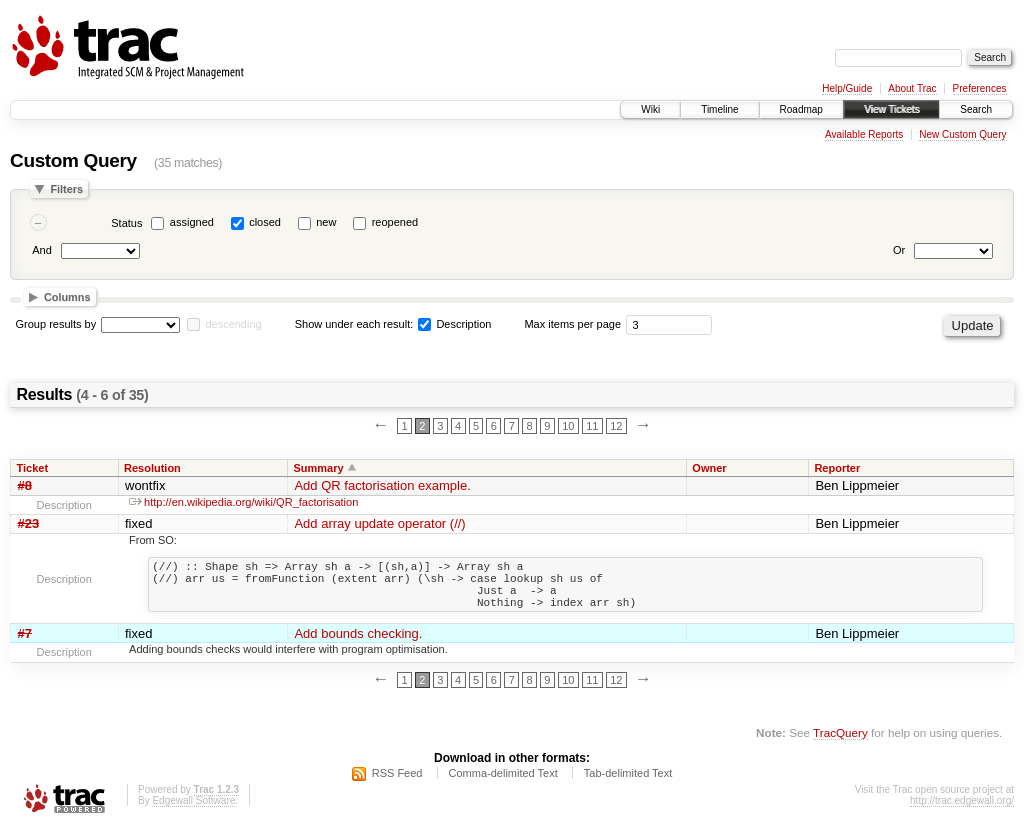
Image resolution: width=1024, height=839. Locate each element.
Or (899, 250)
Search (976, 109)
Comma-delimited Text (503, 785)
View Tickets (891, 109)
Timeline (719, 109)
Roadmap (801, 109)
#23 (29, 523)
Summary (318, 468)
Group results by (56, 324)
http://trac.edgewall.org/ (962, 812)
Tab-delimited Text (628, 785)
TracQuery (840, 744)
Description (454, 324)
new (326, 222)
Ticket (33, 468)
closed (265, 222)
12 (616, 426)
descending (233, 324)
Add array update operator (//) (379, 523)
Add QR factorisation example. (382, 485)
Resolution (152, 468)
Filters (66, 189)
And (42, 250)
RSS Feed (397, 785)
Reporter (837, 468)
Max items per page (572, 324)
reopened (395, 222)
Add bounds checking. (358, 645)
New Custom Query (962, 134)
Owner (709, 468)
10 (568, 426)
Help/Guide (847, 88)
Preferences (980, 88)
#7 (25, 645)
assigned (192, 222)
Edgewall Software (193, 812)
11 (592, 426)
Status (126, 223)
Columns (67, 297)
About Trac (912, 88)
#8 (25, 485)
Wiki (650, 109)
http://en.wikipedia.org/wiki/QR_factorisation (243, 502)
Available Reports (864, 134)
